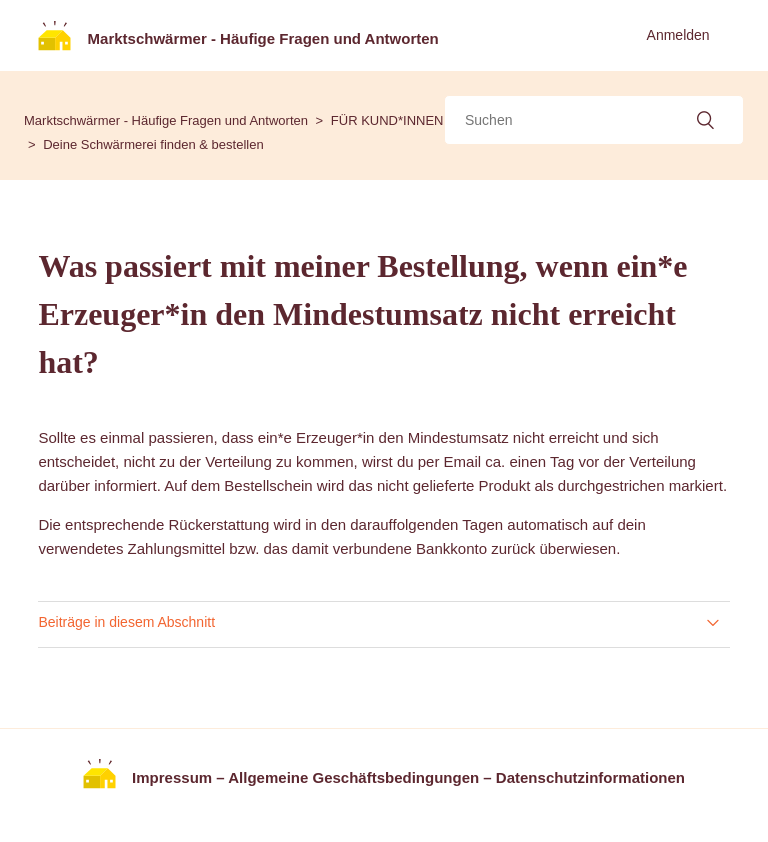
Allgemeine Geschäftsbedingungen (353, 777)
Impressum (172, 777)
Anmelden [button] (678, 35)
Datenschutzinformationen (590, 777)
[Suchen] (594, 120)
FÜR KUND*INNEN (387, 120)
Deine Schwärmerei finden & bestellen (153, 144)
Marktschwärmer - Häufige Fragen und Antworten (166, 120)
